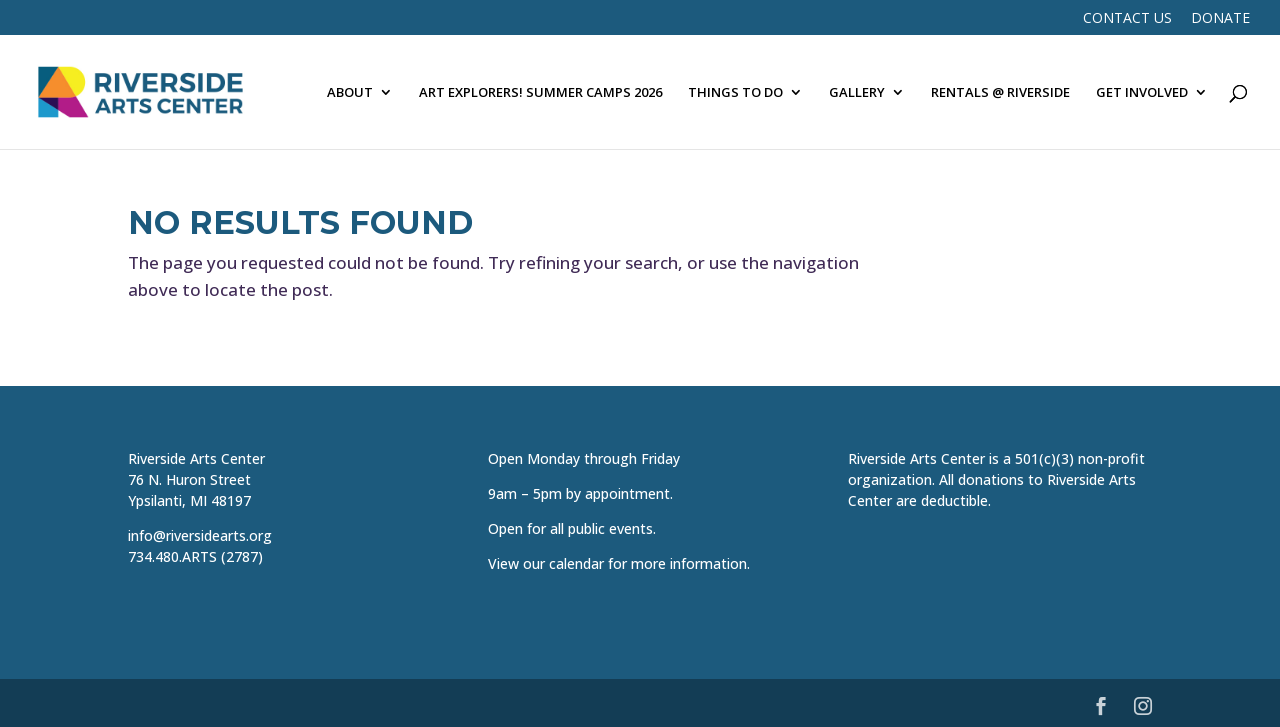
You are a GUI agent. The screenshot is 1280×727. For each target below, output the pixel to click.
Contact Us (1127, 19)
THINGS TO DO (735, 93)
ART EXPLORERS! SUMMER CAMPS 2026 (540, 93)
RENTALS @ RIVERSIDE (1000, 93)
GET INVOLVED (1142, 93)
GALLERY (857, 93)
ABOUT (350, 93)
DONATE (1220, 19)
